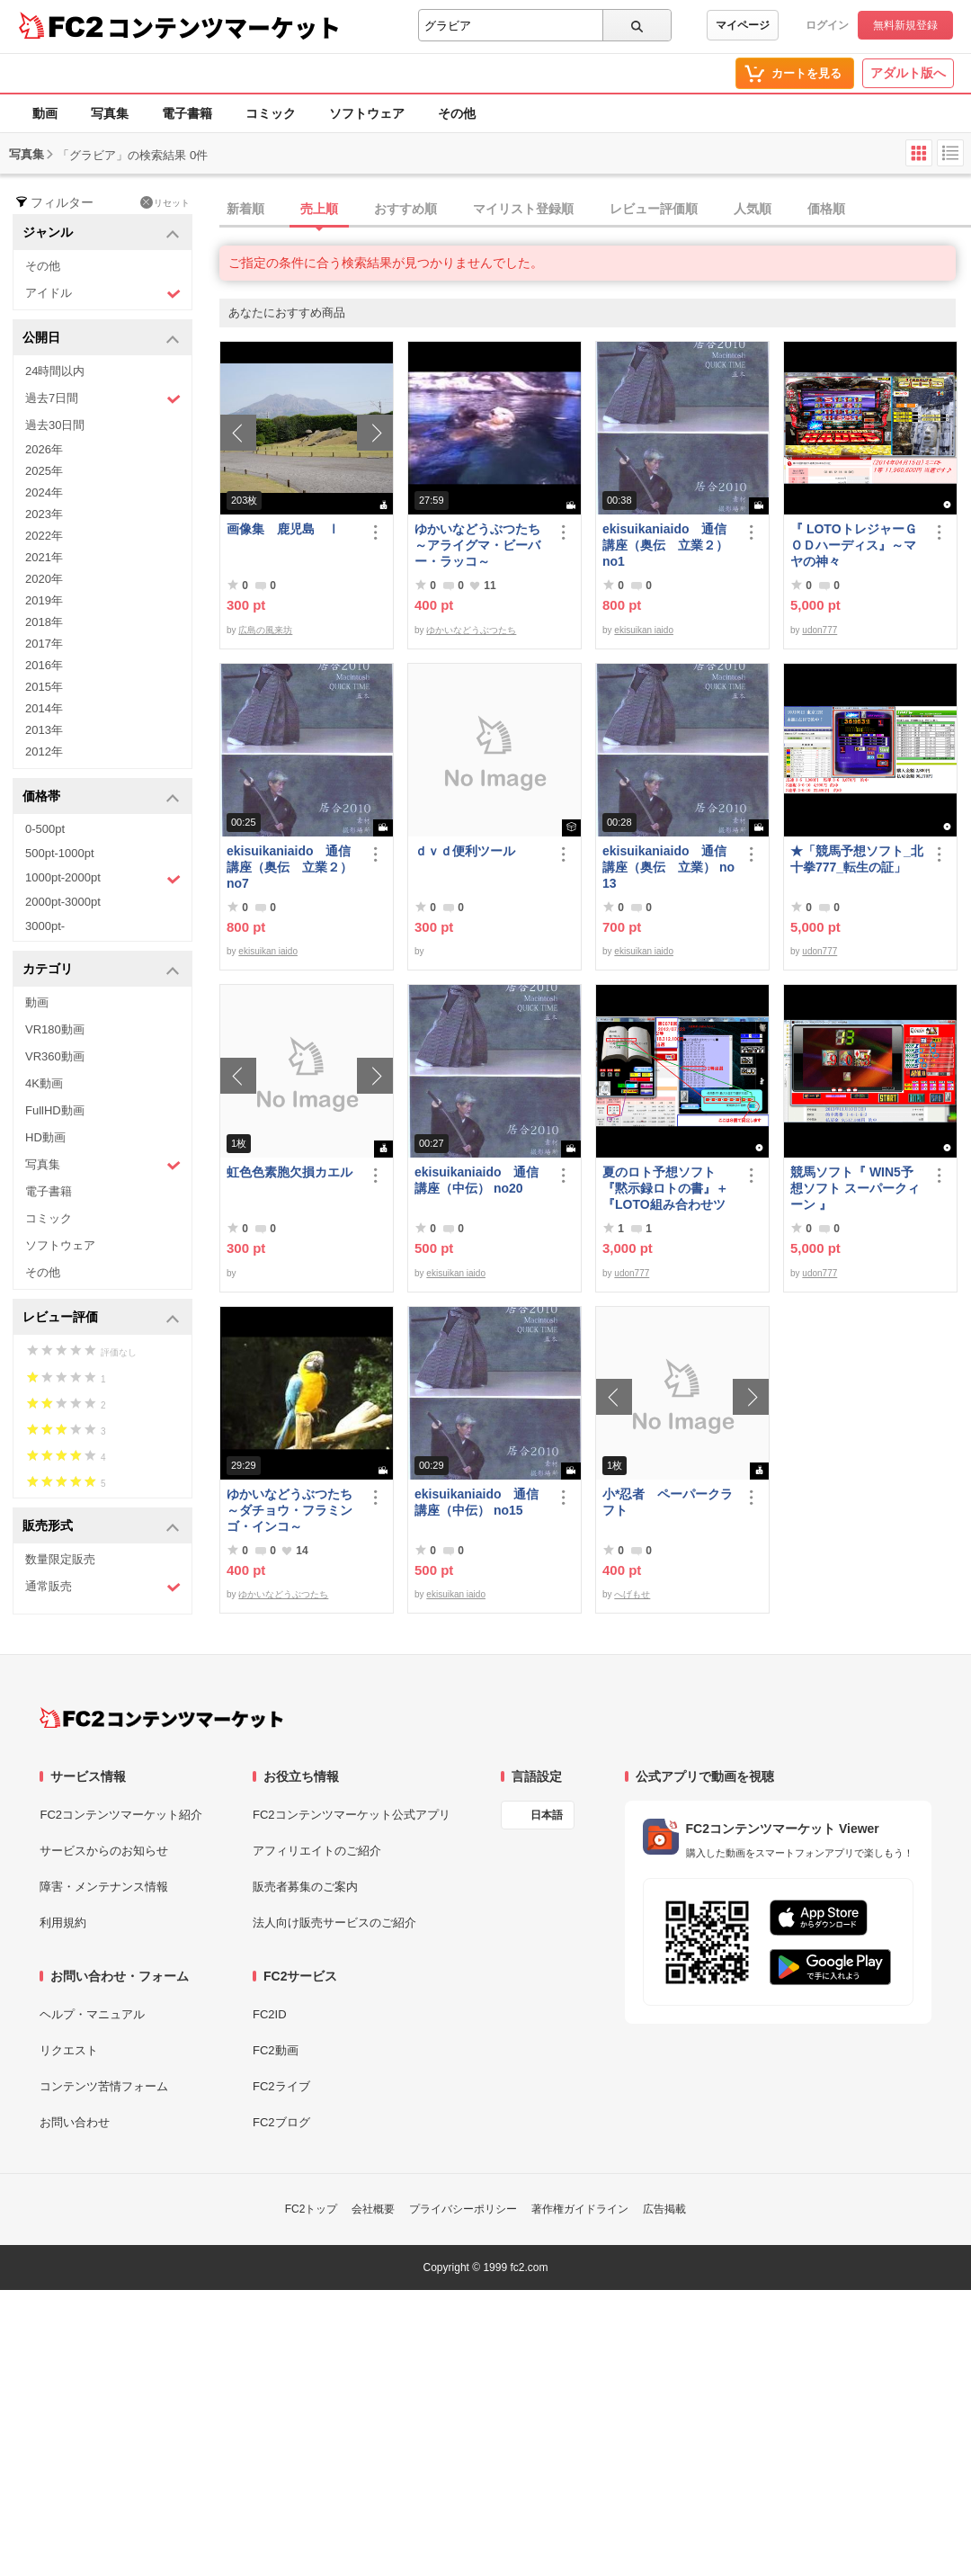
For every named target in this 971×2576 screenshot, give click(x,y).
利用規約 (63, 1922)
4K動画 (44, 1083)
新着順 (245, 208)
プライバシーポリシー (463, 2209)
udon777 (819, 630)
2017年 (44, 643)
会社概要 (373, 2209)
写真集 (110, 113)
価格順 (826, 208)
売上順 (319, 208)
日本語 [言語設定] (546, 1815)
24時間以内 (55, 371)
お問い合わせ (75, 2122)
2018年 (44, 622)
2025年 (44, 471)
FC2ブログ (281, 2122)
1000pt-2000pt (103, 879)
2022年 (44, 535)
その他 (457, 113)
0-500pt (45, 829)
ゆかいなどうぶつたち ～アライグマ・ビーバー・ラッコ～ (481, 545)
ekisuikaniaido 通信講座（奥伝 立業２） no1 (665, 545)
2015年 (44, 686)
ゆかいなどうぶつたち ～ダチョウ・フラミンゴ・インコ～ (293, 1510)
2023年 (44, 514)
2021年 (44, 557)
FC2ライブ (281, 2086)
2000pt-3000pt (63, 901)
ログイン (827, 25)
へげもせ (632, 1594)
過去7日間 (103, 399)
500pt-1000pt (59, 853)
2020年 (44, 579)
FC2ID (270, 2014)
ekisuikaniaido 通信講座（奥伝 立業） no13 (668, 867)
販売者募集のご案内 (305, 1886)
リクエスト (69, 2050)
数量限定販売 (60, 1559)
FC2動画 (275, 2050)
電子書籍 (187, 113)
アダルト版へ (908, 73)
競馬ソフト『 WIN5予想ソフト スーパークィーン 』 (855, 1188)
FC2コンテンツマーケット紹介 (121, 1814)
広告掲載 (664, 2209)
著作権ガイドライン (579, 2209)
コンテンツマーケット (224, 27)
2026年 (44, 449)
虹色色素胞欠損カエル (289, 1172)
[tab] (595, 210)
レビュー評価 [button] (101, 1318)
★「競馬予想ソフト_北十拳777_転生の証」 (856, 859)
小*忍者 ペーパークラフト (667, 1502)
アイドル (103, 293)
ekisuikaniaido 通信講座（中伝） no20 (476, 1180)
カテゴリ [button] (101, 970)
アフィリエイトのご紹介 (317, 1850)
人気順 (752, 208)
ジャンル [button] (101, 233)
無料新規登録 (905, 25)
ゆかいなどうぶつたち (471, 630)
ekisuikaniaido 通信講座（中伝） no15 (476, 1502)
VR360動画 (55, 1056)
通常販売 (103, 1587)
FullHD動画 (55, 1110)
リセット (165, 202)
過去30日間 (55, 425)
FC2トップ (311, 2209)
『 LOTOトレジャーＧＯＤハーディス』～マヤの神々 (853, 545)
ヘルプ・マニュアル (92, 2014)
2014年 (44, 708)
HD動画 (45, 1137)
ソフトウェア (367, 113)
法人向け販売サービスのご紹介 (334, 1922)
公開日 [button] (101, 338)
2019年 (44, 600)
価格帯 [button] (101, 797)
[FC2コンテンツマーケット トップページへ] (161, 1718)
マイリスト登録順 (523, 208)
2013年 (44, 730)
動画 (45, 113)
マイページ (743, 25)
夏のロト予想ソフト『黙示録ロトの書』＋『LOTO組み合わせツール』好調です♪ (665, 1188)
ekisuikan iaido (643, 630)
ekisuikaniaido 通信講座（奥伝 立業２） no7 (289, 867)
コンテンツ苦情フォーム (104, 2086)
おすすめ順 (405, 208)
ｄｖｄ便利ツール (464, 851)
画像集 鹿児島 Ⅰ (283, 529)
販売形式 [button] (101, 1526)
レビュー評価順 (654, 208)
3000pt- (45, 926)
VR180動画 (55, 1029)
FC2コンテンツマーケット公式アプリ (351, 1814)
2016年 (44, 665)
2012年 (44, 751)
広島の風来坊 (265, 630)
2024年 (44, 492)
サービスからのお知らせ (104, 1850)
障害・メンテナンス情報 (104, 1886)
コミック (270, 113)
